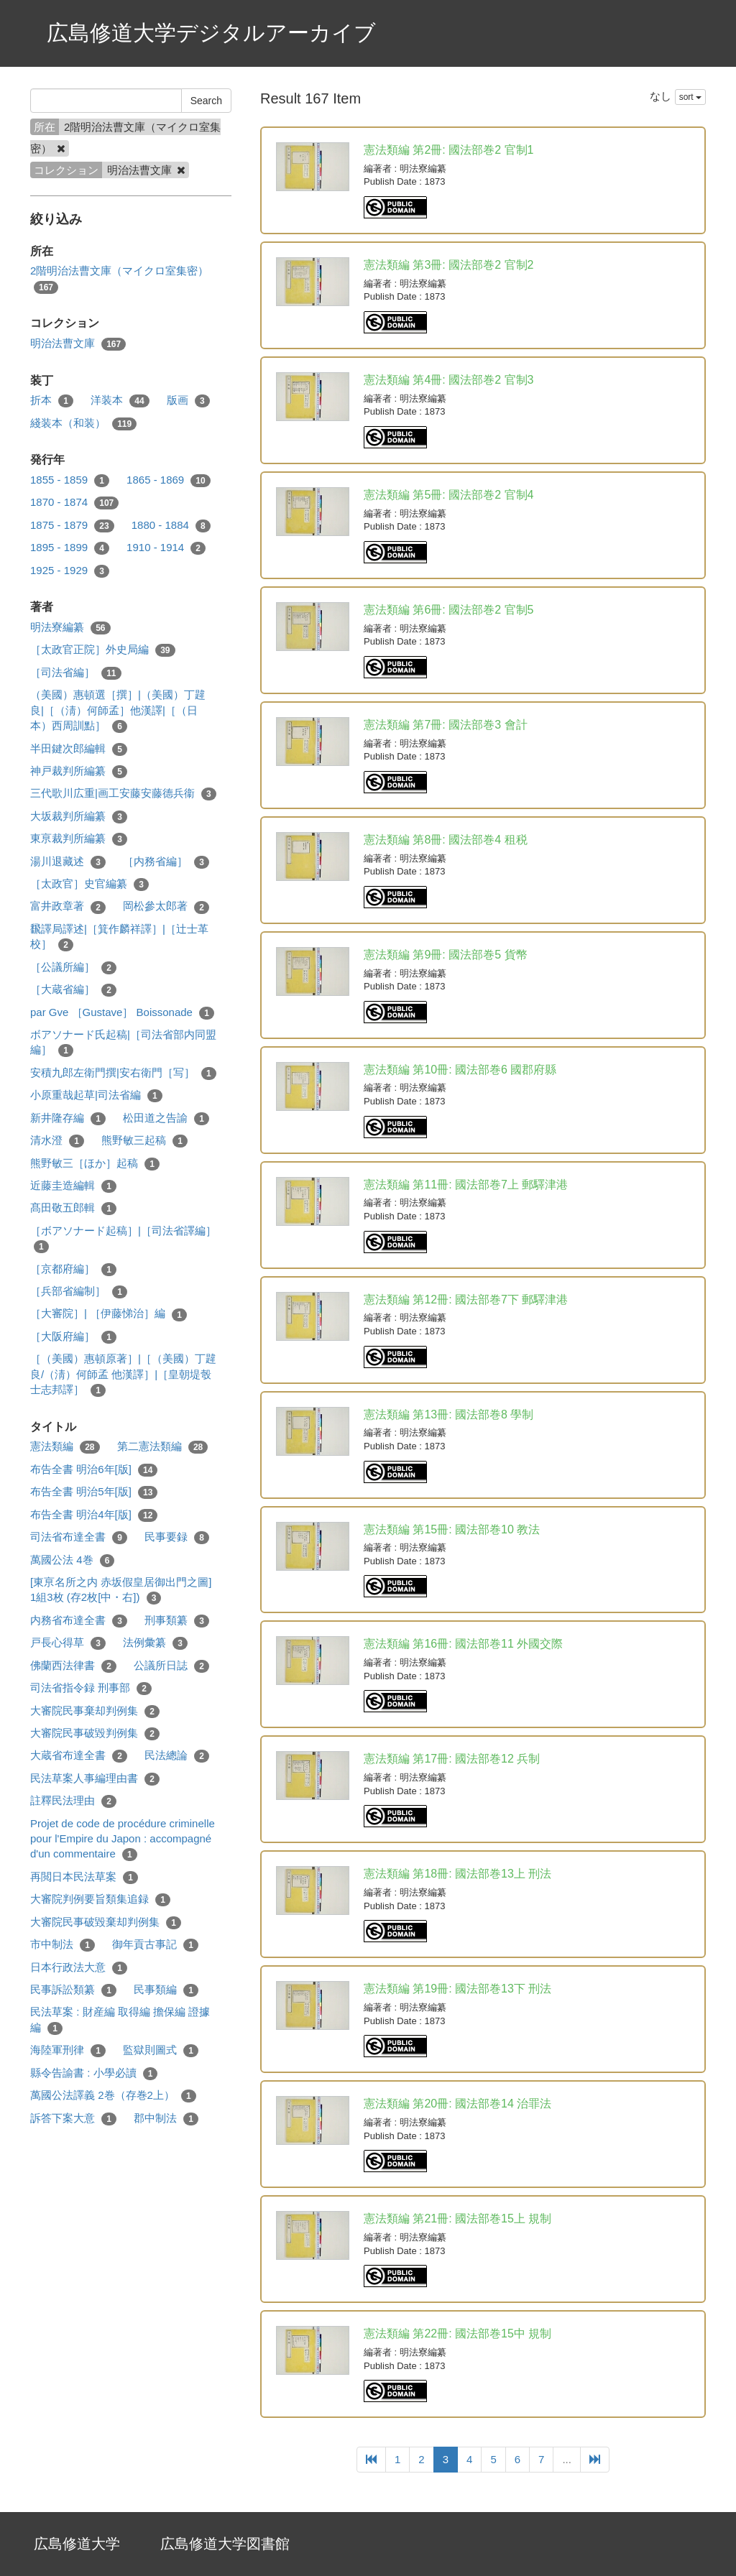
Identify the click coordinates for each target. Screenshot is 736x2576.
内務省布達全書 (78, 1621)
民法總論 (176, 1756)
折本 (51, 400)
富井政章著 (68, 906)
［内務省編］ (166, 862)
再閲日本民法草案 (84, 1877)
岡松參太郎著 (166, 906)
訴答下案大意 (73, 2118)
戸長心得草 (68, 1643)
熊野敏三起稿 (144, 1141)
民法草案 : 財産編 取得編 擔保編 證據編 (120, 2019)
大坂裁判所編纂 (78, 816)
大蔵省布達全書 (78, 1756)
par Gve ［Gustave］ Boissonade (122, 1013)
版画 (188, 400)
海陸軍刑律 (68, 2050)
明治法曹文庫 (78, 344)
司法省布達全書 (78, 1537)
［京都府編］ (73, 1269)
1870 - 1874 (74, 502)
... (566, 2459)
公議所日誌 (171, 1666)
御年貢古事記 (155, 1945)
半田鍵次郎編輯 (78, 749)
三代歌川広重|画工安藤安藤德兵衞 (123, 793)
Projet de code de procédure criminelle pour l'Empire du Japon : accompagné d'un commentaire (122, 1839)
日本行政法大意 (78, 1968)
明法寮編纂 (70, 627)
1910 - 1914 (166, 548)
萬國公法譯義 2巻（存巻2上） (113, 2095)
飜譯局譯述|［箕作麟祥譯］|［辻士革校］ (119, 937)
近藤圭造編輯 (73, 1186)
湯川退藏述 (68, 862)
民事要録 (176, 1537)
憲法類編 (65, 1447)
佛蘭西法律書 (73, 1666)
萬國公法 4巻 (72, 1560)
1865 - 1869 (168, 480)
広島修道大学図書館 (225, 2544)
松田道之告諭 (166, 1118)
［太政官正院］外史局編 (102, 650)
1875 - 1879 (72, 525)
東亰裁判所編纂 (78, 839)
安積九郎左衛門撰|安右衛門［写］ (123, 1073)
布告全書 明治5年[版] (93, 1492)
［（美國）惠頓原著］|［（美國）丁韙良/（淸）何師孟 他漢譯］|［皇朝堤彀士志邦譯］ (123, 1374)
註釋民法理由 (73, 1801)
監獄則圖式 (160, 2050)
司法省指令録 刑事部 (91, 1688)
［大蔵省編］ (73, 990)
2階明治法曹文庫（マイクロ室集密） (119, 278)
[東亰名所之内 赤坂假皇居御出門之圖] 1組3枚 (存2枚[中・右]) (121, 1590)
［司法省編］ (75, 673)
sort (690, 97)
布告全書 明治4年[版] (93, 1515)
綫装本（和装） (83, 423)
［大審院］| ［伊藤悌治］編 (108, 1314)
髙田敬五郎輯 (73, 1208)
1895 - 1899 (69, 548)
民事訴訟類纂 (73, 1990)
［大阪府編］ (73, 1337)
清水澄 (57, 1141)
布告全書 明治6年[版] (93, 1470)
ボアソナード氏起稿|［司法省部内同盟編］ (123, 1042)
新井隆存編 (68, 1118)
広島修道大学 (77, 2544)
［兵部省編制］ (78, 1291)
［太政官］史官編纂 (89, 884)
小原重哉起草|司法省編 (96, 1095)
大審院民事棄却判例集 (95, 1711)
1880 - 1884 (171, 525)
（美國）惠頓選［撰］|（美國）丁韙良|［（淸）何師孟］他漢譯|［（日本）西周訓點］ (118, 710)
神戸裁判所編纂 (78, 771)
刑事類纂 (176, 1621)
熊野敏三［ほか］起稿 (95, 1164)
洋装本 (120, 400)
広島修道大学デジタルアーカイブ (211, 33)
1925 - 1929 (69, 571)
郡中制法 (166, 2118)
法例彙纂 (155, 1643)
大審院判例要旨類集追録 (100, 1899)
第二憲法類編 (162, 1447)
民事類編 (166, 1990)
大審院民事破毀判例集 (95, 1733)
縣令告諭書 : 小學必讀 (93, 2073)
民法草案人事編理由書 (95, 1779)
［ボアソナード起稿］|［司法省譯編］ (123, 1238)
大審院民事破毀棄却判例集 (105, 1922)
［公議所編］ (73, 967)
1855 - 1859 (69, 480)
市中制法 (62, 1945)
